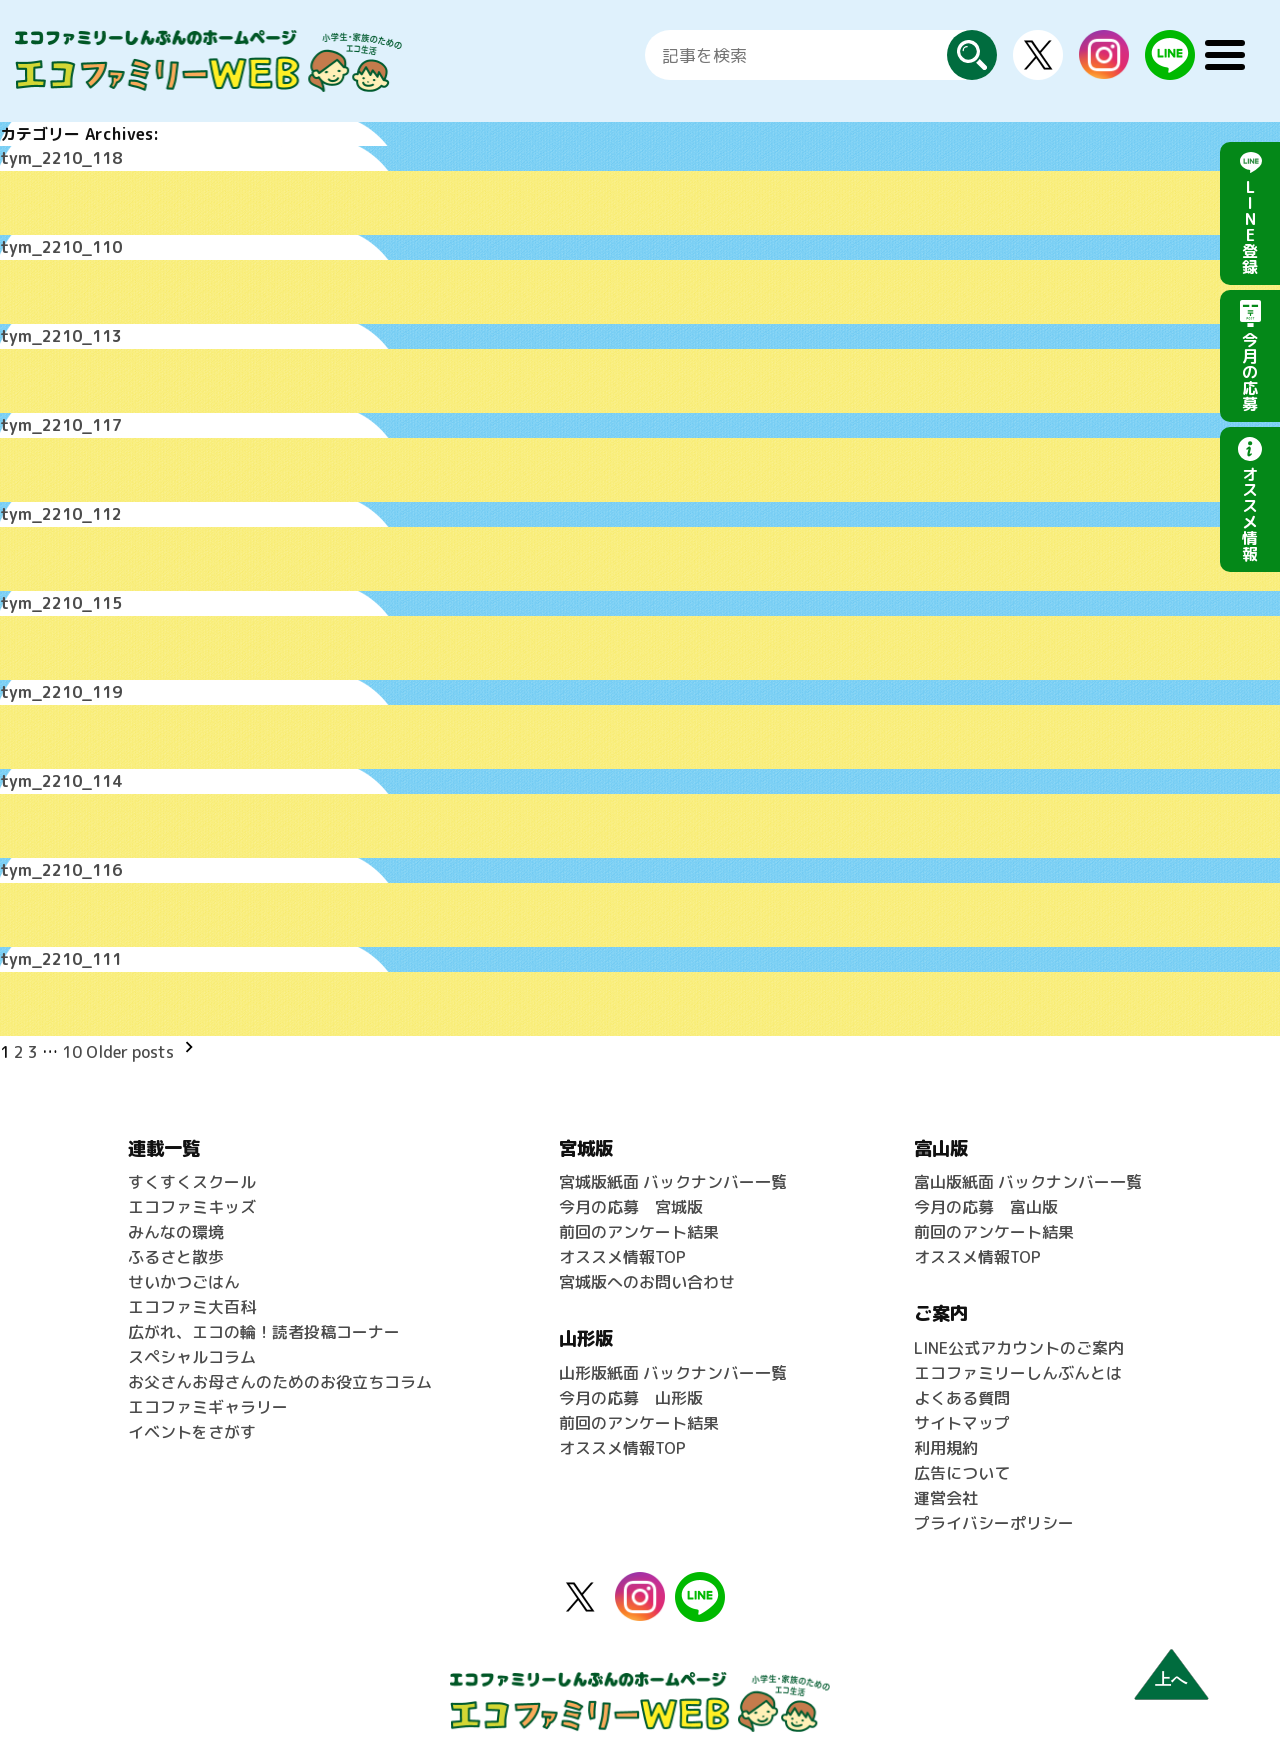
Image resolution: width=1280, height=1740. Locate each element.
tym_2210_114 (61, 774)
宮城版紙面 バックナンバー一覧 (673, 1171)
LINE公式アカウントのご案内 (1019, 1333)
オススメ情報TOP (622, 1243)
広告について (962, 1453)
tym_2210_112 (61, 510)
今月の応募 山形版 (631, 1381)
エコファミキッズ (192, 1195)
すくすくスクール (192, 1171)
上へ (1171, 1679)
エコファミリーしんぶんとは (1018, 1357)
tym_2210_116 (61, 862)
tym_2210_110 (61, 246)
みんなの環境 (176, 1219)
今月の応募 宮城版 (631, 1195)
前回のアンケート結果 (639, 1219)
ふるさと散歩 (176, 1243)
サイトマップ (962, 1405)
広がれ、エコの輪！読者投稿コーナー (264, 1315)
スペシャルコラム (192, 1339)
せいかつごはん (184, 1267)
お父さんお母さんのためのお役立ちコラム (280, 1363)
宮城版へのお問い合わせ (647, 1267)
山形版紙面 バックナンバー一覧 (673, 1357)
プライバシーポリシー (994, 1501)
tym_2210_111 (61, 950)
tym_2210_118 (61, 158)
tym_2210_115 (61, 598)
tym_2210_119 (61, 686)
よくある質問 (962, 1381)
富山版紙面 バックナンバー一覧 (1028, 1171)
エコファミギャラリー (208, 1387)
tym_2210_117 (61, 422)
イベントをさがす (192, 1411)
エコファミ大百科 (192, 1291)
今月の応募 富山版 (986, 1195)
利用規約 (946, 1429)
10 (72, 1042)
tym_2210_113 (61, 334)
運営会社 (946, 1477)
